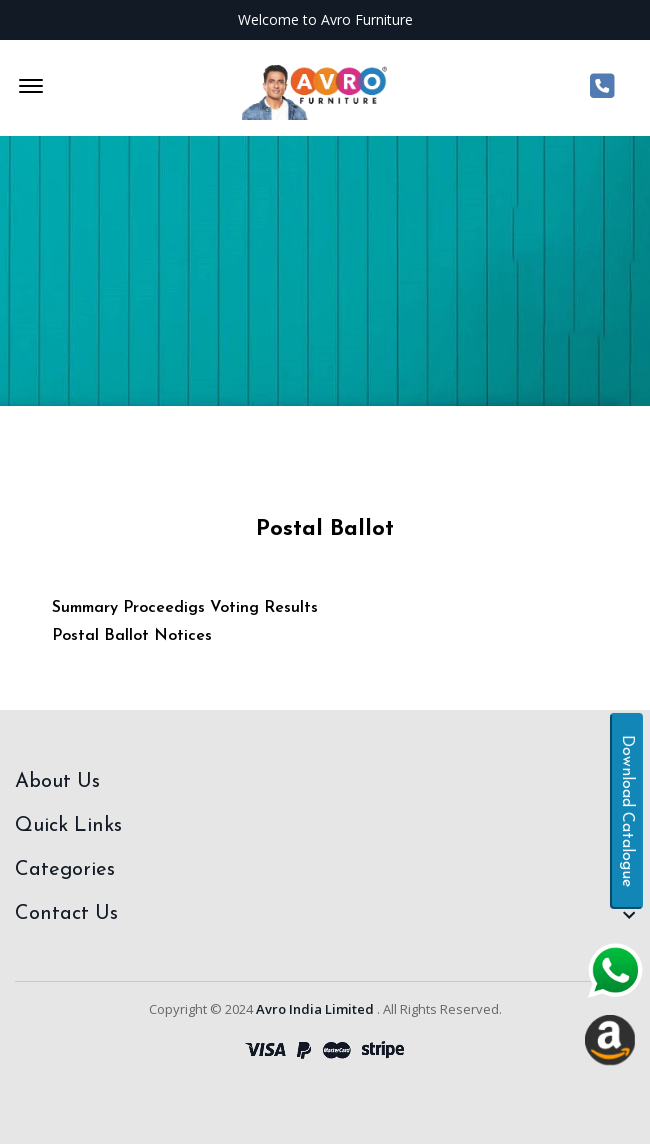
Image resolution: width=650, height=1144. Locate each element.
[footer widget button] (325, 782)
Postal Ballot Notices (132, 636)
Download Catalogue (627, 811)
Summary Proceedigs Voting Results (185, 608)
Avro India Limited (315, 1009)
